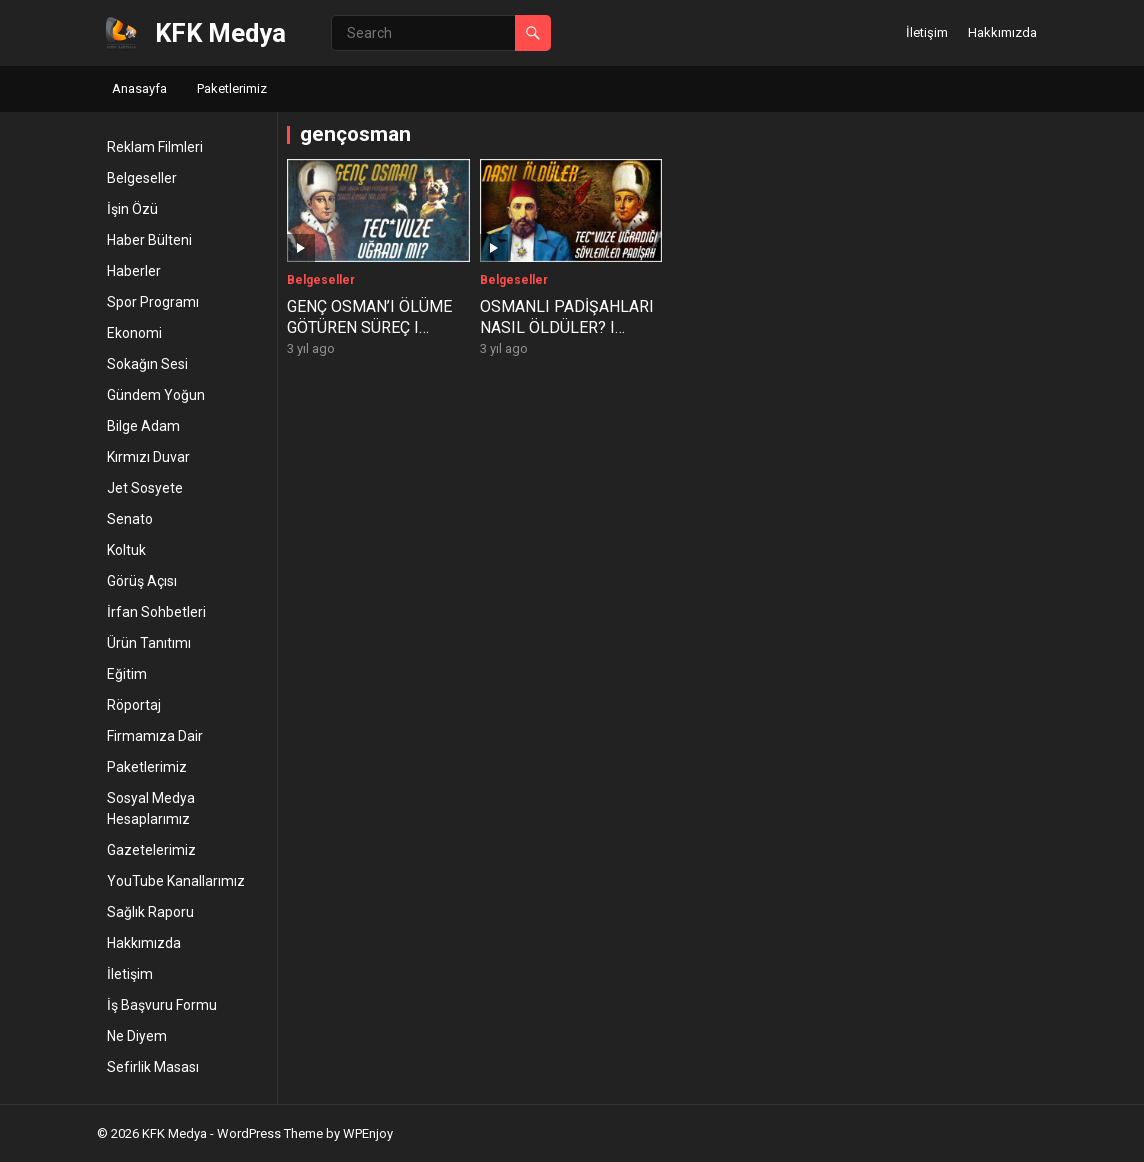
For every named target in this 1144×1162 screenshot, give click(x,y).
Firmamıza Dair (155, 736)
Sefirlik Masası (153, 1067)
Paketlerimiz (232, 88)
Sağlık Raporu (150, 912)
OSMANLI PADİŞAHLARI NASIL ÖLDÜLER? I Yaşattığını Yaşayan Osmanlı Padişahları (567, 337)
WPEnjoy (368, 1133)
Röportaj (134, 705)
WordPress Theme (270, 1133)
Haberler (134, 271)
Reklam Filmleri (155, 147)
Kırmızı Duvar (148, 457)
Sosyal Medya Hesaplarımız (151, 808)
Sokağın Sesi (147, 364)
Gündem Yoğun (156, 395)
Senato (130, 519)
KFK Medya (220, 33)
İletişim (927, 32)
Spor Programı (153, 302)
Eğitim (127, 674)
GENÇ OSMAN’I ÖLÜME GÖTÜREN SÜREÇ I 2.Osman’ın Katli (369, 327)
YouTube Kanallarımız (176, 881)
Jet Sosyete (145, 488)
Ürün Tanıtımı (149, 643)
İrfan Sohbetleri (156, 612)
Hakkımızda (1002, 32)
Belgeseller (142, 178)
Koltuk (126, 550)
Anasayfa (139, 88)
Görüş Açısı (142, 581)
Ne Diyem (137, 1036)
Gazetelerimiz (151, 850)
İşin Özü (132, 209)
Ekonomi (134, 333)
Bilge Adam (143, 426)
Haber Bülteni (149, 240)
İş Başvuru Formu (162, 1005)
